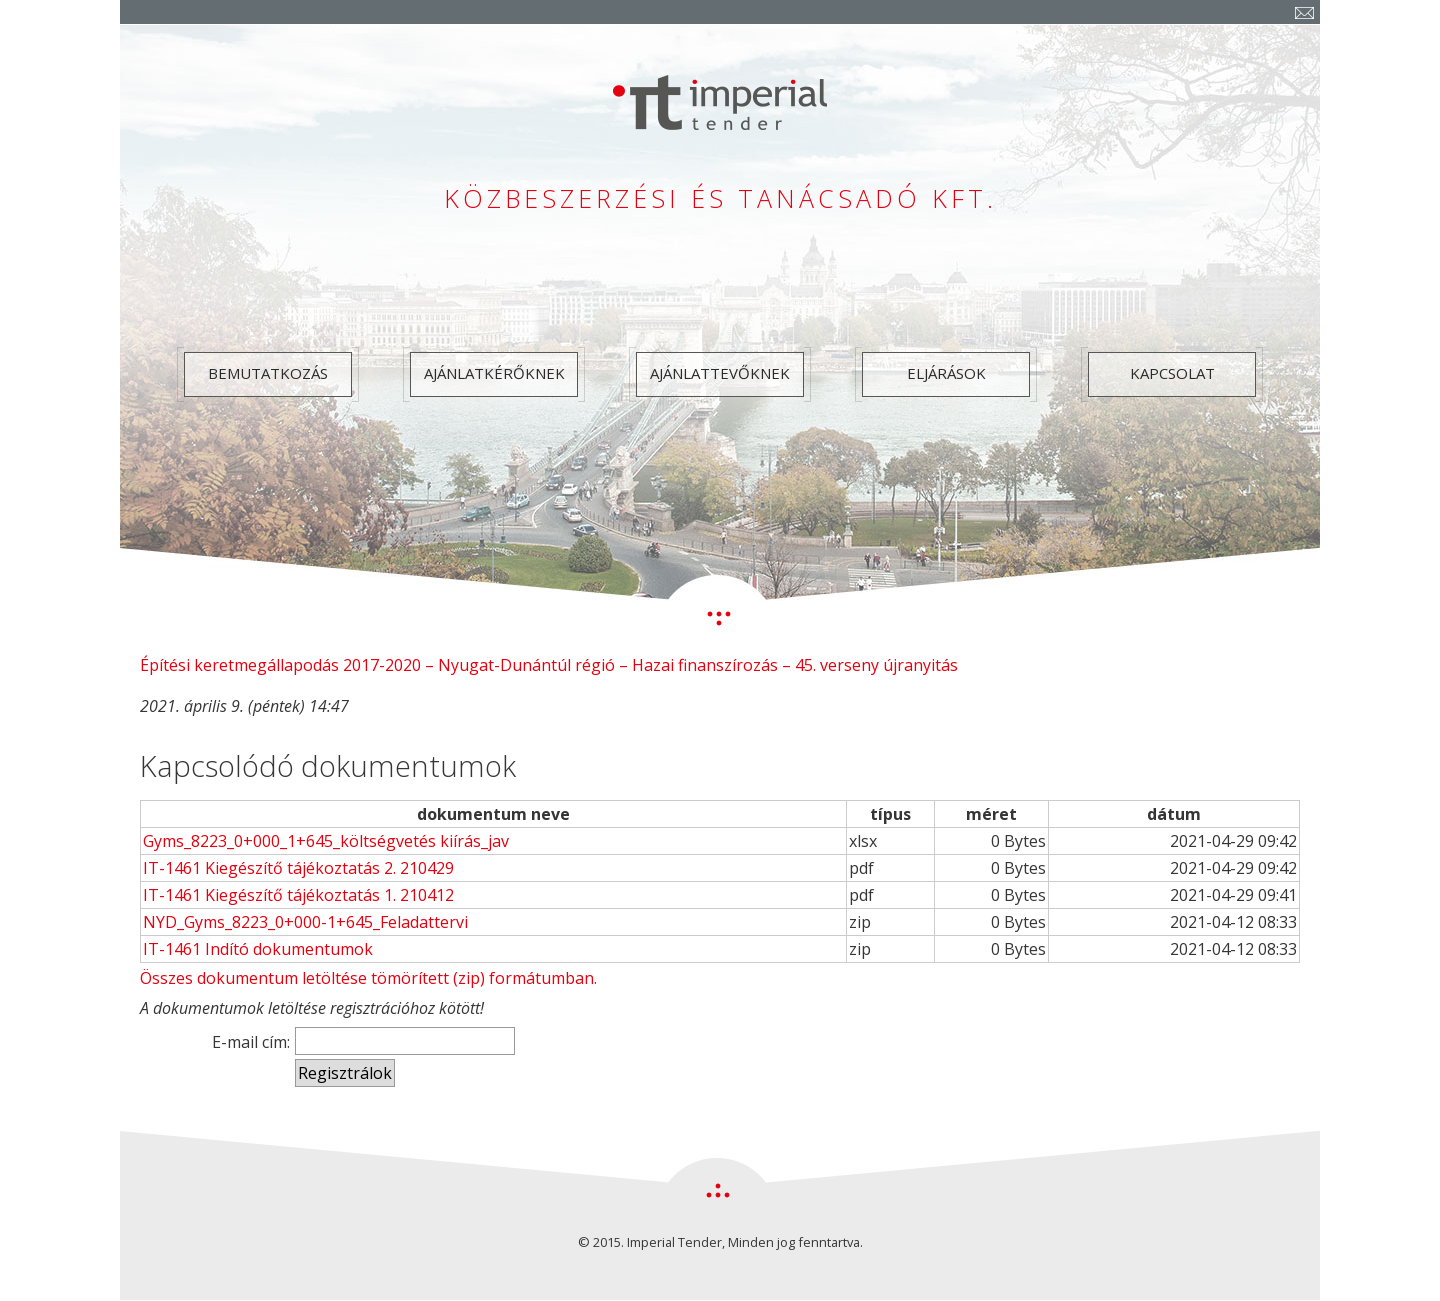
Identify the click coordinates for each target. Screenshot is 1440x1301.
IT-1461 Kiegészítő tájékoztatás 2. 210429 (298, 868)
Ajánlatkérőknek (494, 373)
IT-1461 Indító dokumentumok (258, 949)
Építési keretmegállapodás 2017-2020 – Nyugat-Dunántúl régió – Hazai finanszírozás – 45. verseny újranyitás (549, 665)
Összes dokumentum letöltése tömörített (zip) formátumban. (368, 978)
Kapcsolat (1172, 373)
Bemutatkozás (268, 373)
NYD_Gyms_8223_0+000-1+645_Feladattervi (305, 922)
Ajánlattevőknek (720, 373)
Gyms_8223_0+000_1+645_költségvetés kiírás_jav (326, 841)
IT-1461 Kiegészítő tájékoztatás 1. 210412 (298, 895)
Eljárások (946, 373)
